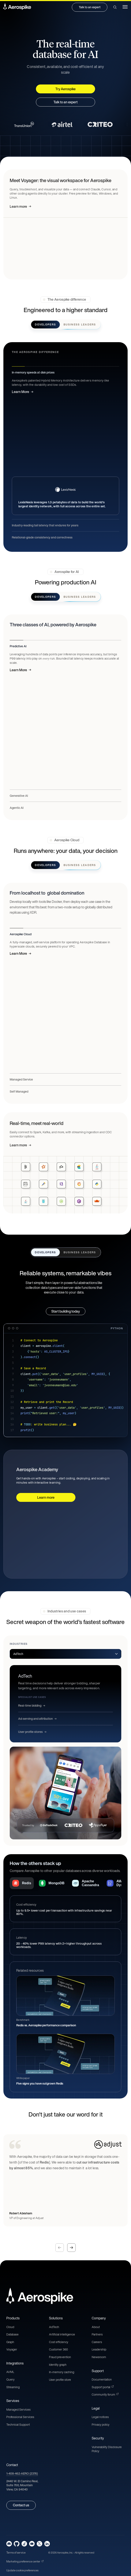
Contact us (21, 2479)
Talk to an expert (90, 7)
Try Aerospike (65, 88)
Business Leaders (80, 327)
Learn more (21, 209)
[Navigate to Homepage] (17, 7)
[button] (115, 7)
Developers (45, 327)
